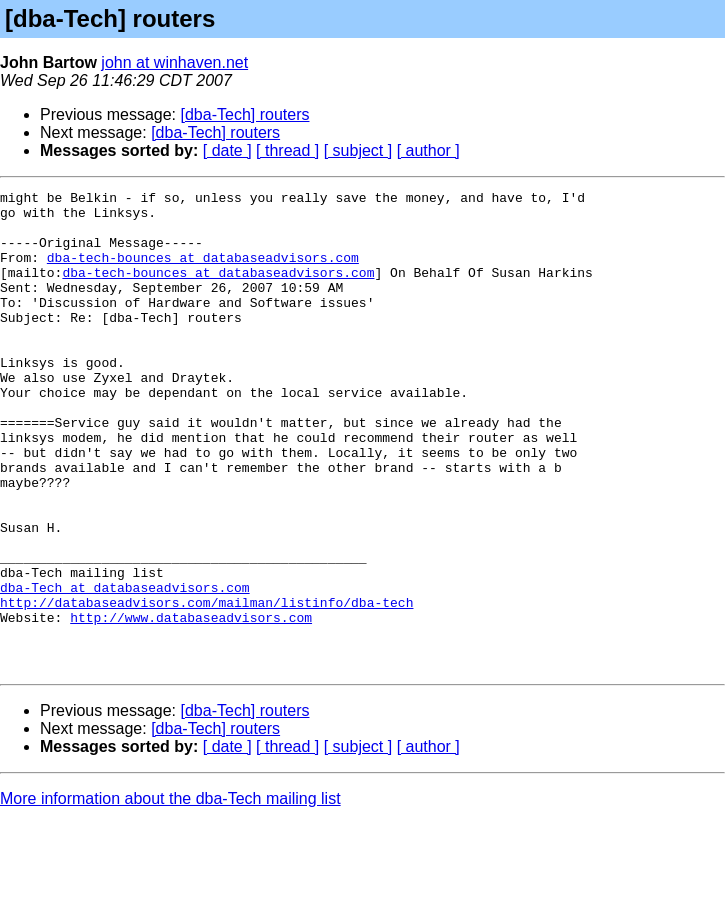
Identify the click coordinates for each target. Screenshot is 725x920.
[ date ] (227, 150)
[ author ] (428, 150)
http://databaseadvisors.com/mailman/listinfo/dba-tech (206, 686)
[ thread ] (287, 150)
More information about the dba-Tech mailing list (170, 894)
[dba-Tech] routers (245, 114)
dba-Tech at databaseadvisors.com (125, 668)
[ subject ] (358, 150)
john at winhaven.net (174, 62)
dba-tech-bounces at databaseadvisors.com (203, 272)
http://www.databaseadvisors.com (191, 704)
